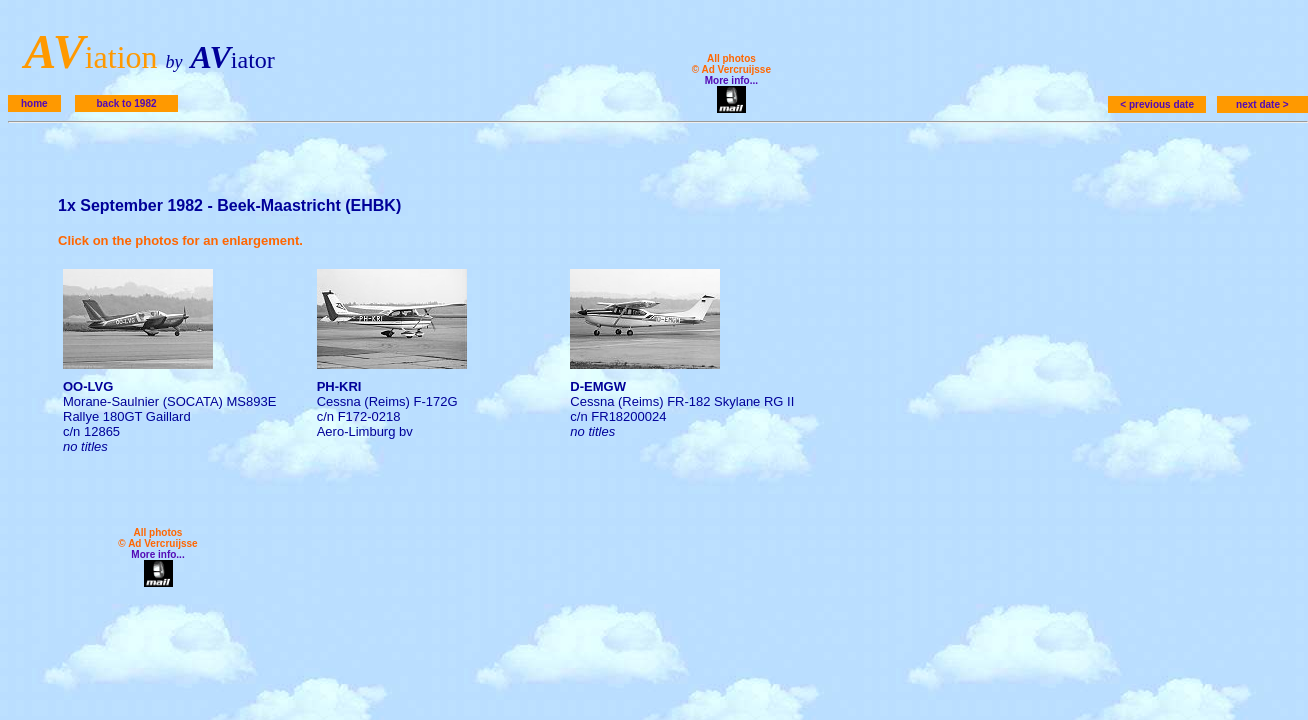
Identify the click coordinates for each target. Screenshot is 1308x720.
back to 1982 (126, 103)
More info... (731, 80)
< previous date (1157, 104)
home (34, 103)
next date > (1262, 104)
